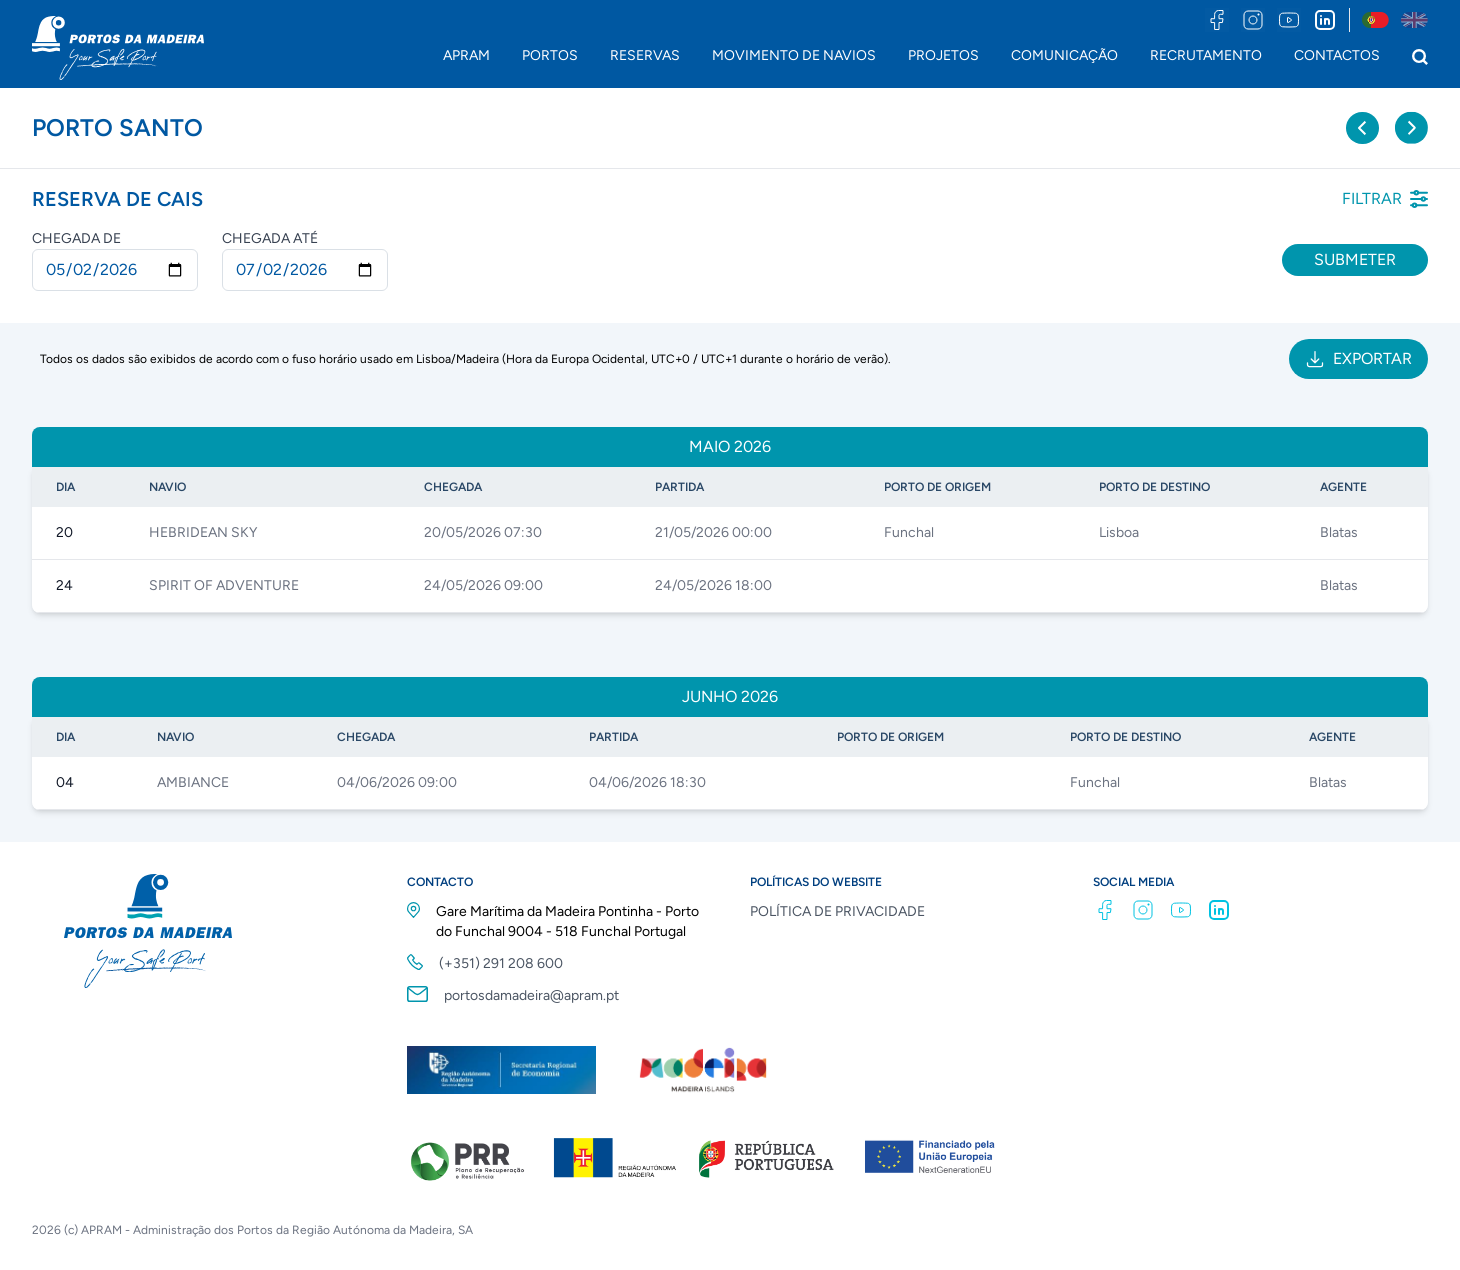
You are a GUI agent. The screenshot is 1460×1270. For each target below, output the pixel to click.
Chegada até (270, 238)
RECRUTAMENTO (1206, 55)
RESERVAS (645, 55)
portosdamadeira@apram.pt (531, 995)
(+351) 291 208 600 (501, 963)
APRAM (466, 55)
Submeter (1355, 259)
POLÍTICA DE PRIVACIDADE (837, 911)
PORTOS (550, 55)
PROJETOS (943, 55)
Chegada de (76, 238)
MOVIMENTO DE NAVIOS (794, 55)
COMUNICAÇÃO (1064, 55)
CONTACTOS (1337, 55)
